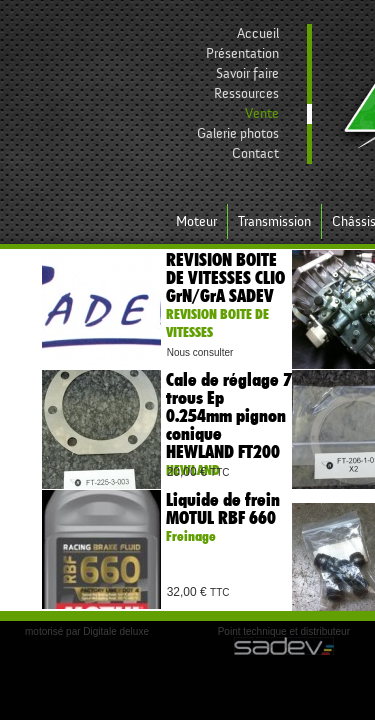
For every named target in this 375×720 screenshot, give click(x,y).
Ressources (246, 93)
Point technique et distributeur (284, 640)
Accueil (258, 33)
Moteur (196, 221)
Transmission (274, 221)
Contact (255, 153)
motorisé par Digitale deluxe (87, 631)
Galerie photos (238, 133)
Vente (262, 113)
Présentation (242, 53)
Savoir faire (247, 73)
